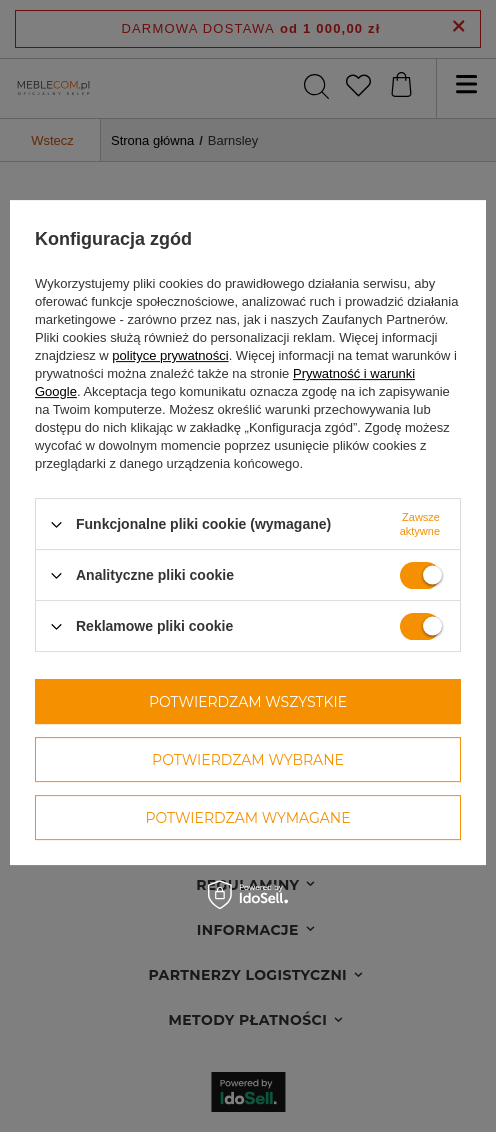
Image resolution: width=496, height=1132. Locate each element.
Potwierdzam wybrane (248, 760)
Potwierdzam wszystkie (248, 702)
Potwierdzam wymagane (247, 818)
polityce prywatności (170, 355)
